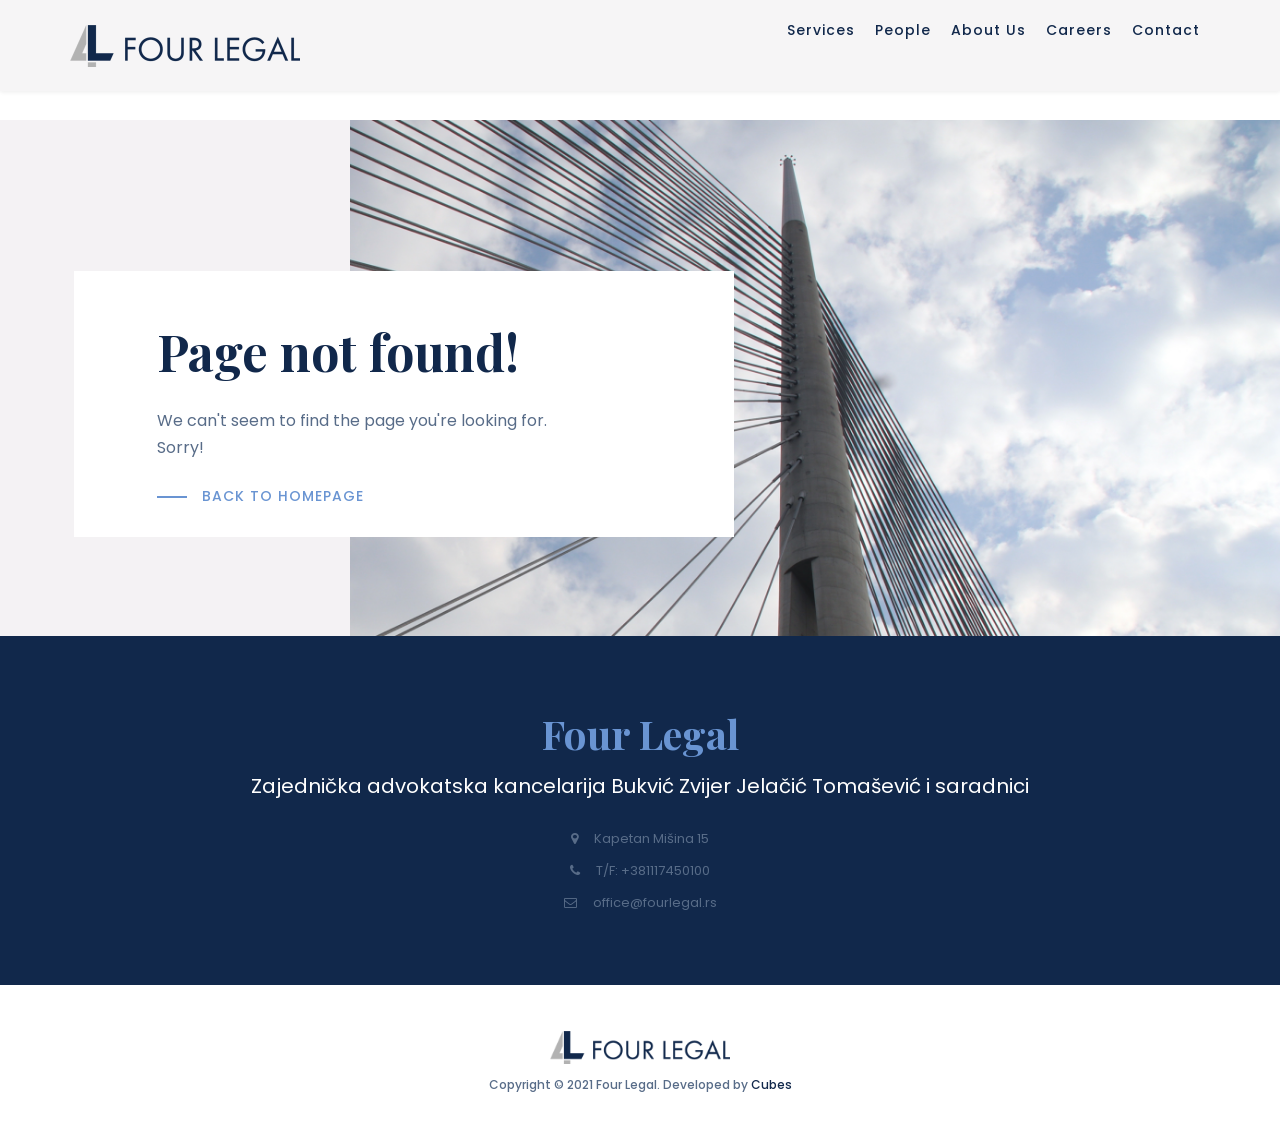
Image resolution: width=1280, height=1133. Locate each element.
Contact (1176, 63)
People (784, 63)
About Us (912, 63)
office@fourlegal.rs (640, 902)
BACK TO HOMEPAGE (283, 496)
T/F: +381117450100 (640, 870)
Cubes (771, 1077)
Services (659, 63)
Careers (1046, 63)
